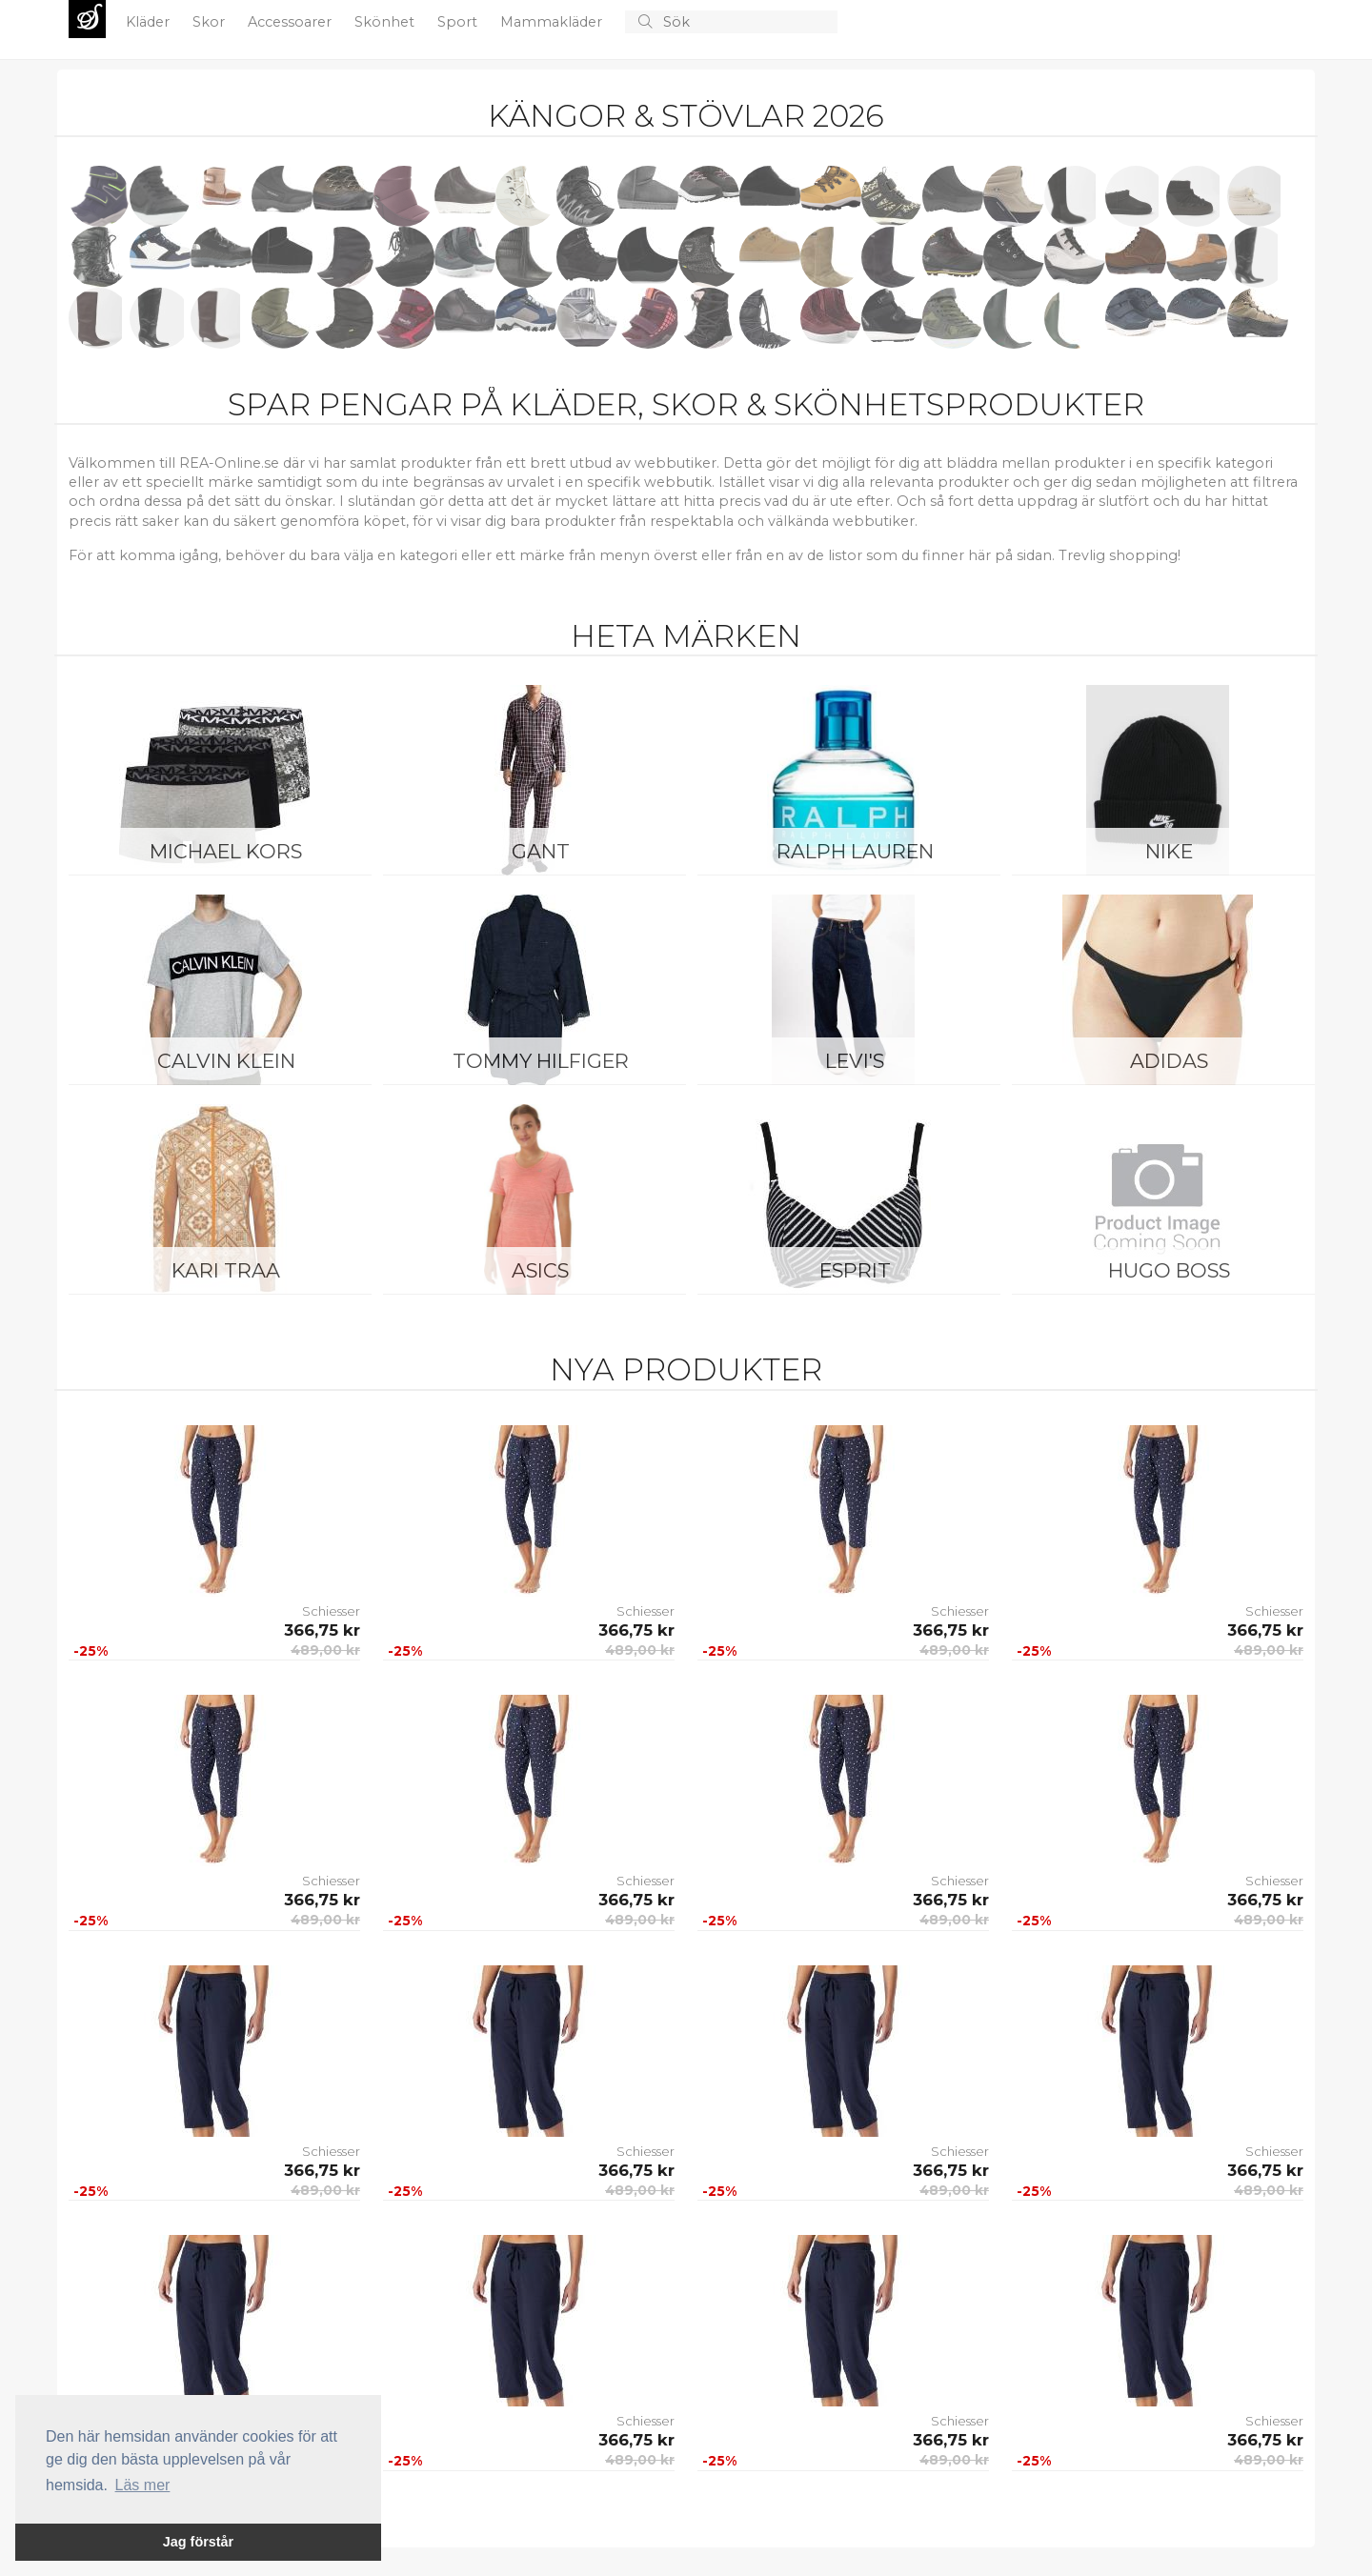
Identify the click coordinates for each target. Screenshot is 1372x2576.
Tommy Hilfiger (541, 1061)
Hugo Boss (1169, 1270)
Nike (1169, 851)
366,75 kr (322, 1630)
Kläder (149, 21)
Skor (210, 21)
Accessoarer (291, 21)
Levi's (854, 1061)
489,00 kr (325, 1650)
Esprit (855, 1270)
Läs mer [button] (143, 2485)
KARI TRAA (226, 1270)
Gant (541, 851)
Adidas (1169, 1061)
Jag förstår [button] (198, 2541)
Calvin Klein (226, 1061)
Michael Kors (226, 851)
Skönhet (386, 21)
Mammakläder (553, 21)
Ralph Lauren (855, 851)
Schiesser (331, 1611)
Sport (459, 21)
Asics (540, 1270)
